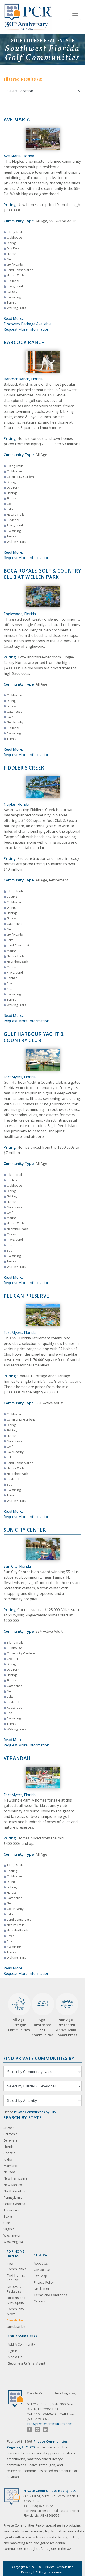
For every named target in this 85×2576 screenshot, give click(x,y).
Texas (8, 2216)
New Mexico (12, 2185)
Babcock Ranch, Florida (23, 378)
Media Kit (15, 2357)
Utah (7, 2223)
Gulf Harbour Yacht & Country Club (34, 1037)
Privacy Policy (44, 2282)
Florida (8, 2147)
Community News (15, 2311)
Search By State (22, 2117)
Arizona (9, 2128)
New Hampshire (15, 2178)
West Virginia (13, 2242)
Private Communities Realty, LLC (49, 2490)
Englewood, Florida (20, 613)
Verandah (17, 1758)
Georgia (9, 2153)
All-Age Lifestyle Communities (18, 2012)
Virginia (8, 2229)
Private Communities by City (35, 2112)
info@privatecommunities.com (49, 2424)
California (10, 2134)
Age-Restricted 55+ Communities (42, 2015)
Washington (12, 2235)
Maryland (10, 2165)
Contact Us (42, 2270)
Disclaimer (41, 2288)
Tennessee (11, 2210)
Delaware (10, 2140)
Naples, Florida (16, 804)
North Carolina (14, 2191)
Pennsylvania (12, 2197)
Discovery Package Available (27, 323)
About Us (41, 2263)
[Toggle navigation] (75, 15)
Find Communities (17, 2266)
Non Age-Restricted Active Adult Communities (66, 2015)
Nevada (9, 2172)
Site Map (40, 2276)
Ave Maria (17, 119)
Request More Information (26, 329)
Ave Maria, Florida (19, 155)
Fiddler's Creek (24, 768)
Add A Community (21, 2344)
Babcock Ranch (24, 342)
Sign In (13, 2351)
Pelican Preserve (26, 1296)
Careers (39, 2301)
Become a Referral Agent (26, 2363)
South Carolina (14, 2204)
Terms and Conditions (50, 2295)
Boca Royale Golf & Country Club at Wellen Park (42, 574)
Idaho (7, 2159)
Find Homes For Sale (16, 2277)
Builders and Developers (16, 2300)
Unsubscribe (16, 2326)
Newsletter (15, 2320)
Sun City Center (25, 1530)
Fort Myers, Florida (20, 1076)
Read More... (14, 318)
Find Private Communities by (38, 2058)
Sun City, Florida (17, 1566)
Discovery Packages (14, 2289)
